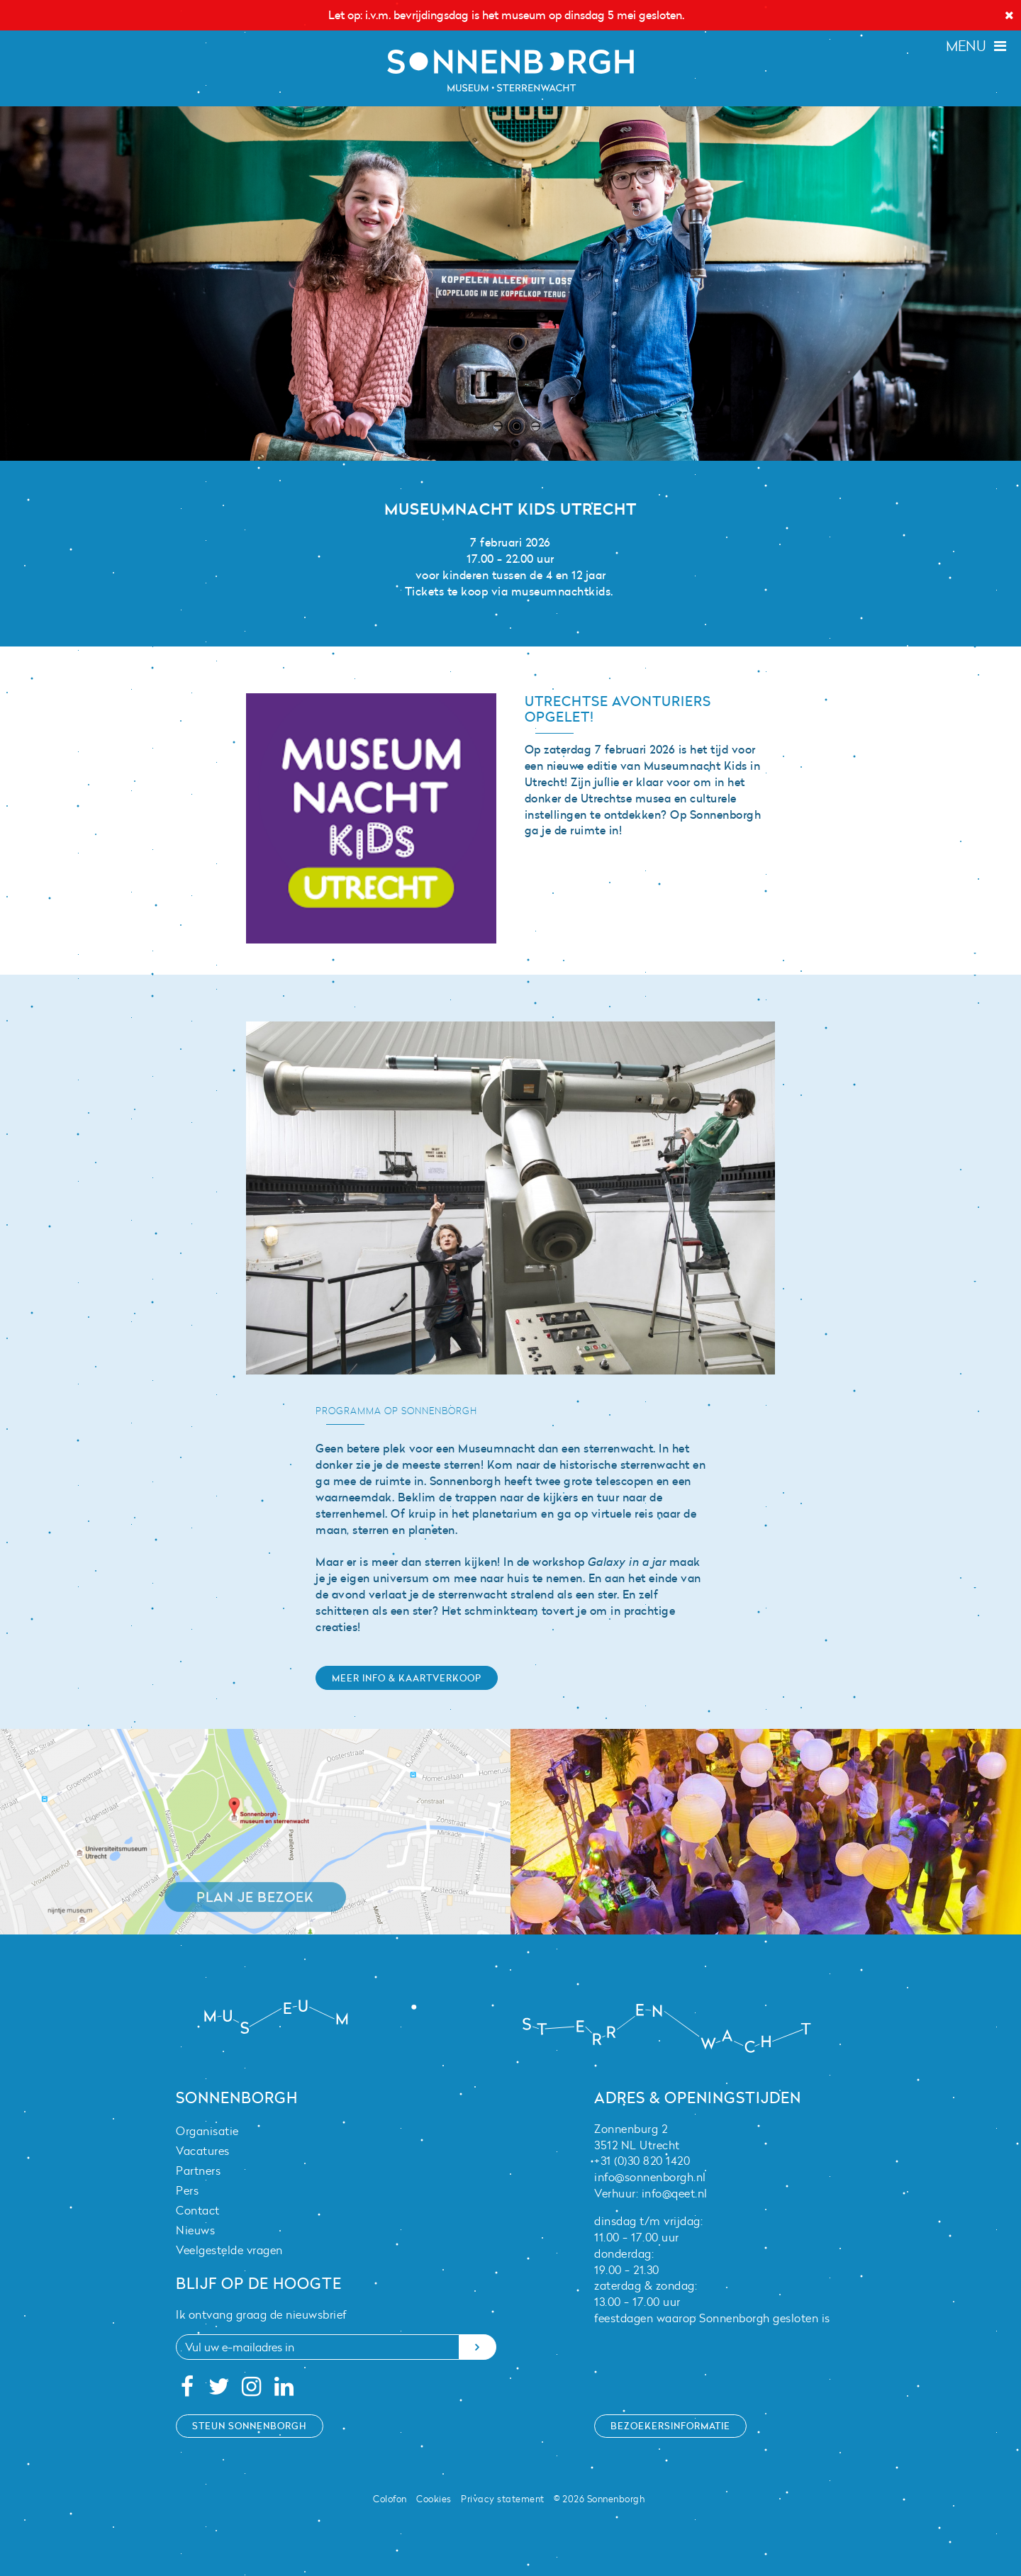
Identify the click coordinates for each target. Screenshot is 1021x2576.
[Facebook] (186, 2390)
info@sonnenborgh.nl (650, 2177)
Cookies (434, 2498)
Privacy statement (503, 2498)
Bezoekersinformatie (670, 2425)
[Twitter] (219, 2390)
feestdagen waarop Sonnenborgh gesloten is (712, 2318)
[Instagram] (252, 2390)
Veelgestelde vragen (229, 2250)
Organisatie (207, 2131)
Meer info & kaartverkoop (406, 1677)
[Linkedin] (284, 2390)
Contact (198, 2210)
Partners (198, 2170)
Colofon (390, 2498)
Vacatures (203, 2150)
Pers (187, 2190)
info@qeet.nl (675, 2193)
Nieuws (195, 2230)
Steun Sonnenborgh (249, 2425)
